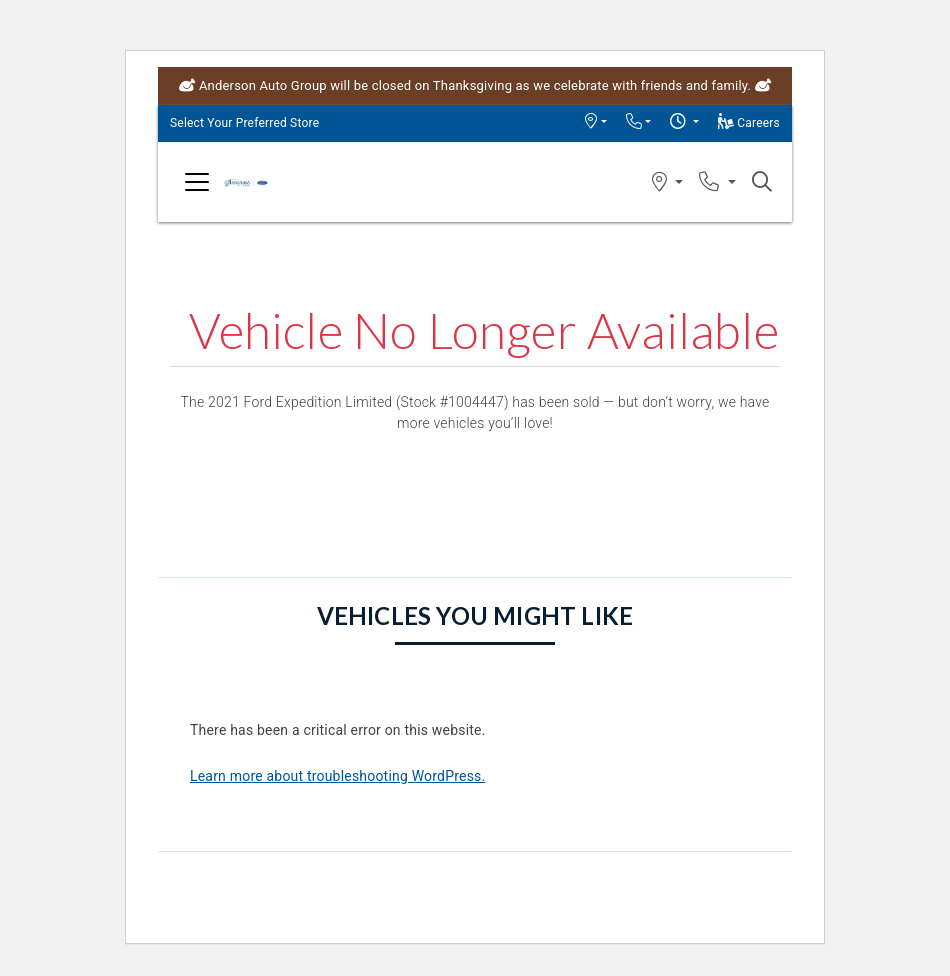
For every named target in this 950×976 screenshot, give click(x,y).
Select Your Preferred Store (244, 123)
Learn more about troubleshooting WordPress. (337, 776)
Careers (749, 123)
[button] (595, 123)
